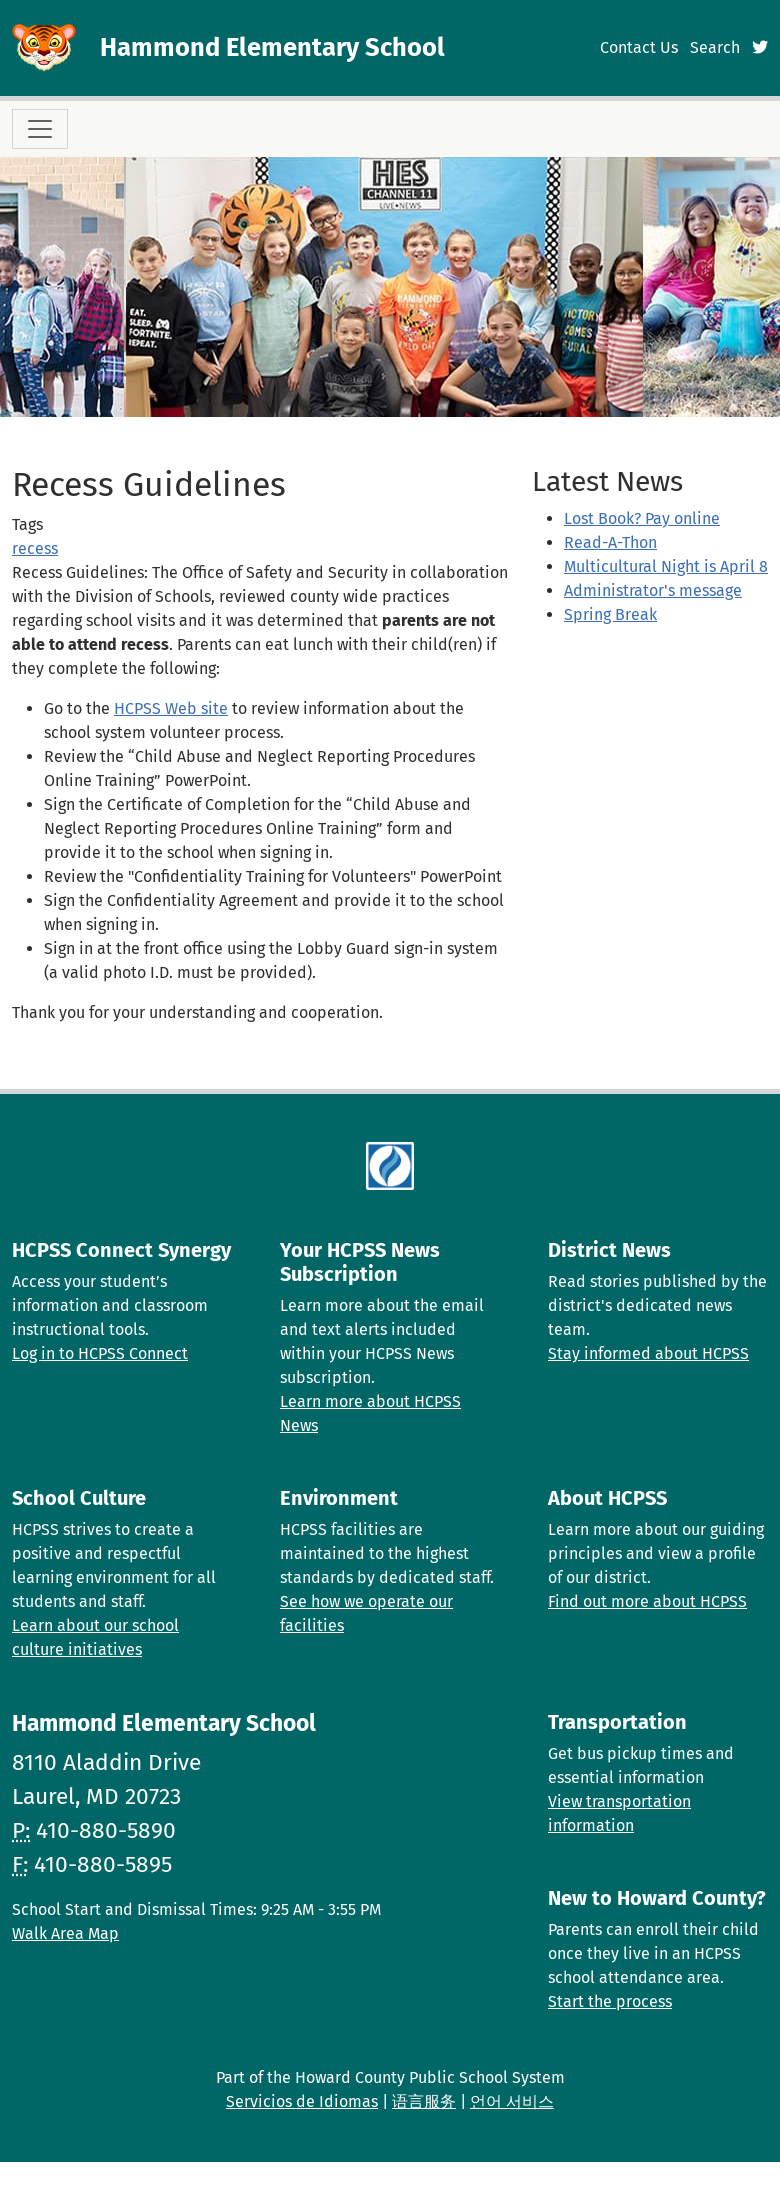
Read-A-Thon (610, 542)
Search (715, 47)
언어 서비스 (512, 2101)
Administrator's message (653, 590)
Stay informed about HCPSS (648, 1353)
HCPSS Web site (171, 708)
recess (35, 548)
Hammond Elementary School (272, 47)
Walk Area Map (65, 1933)
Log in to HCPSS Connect (100, 1353)
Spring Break (610, 614)
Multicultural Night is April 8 (666, 566)
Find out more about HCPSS (647, 1601)
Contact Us (639, 47)
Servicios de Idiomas (302, 2101)
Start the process (610, 2001)
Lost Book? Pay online (642, 518)
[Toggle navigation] (40, 129)
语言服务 (424, 2101)
